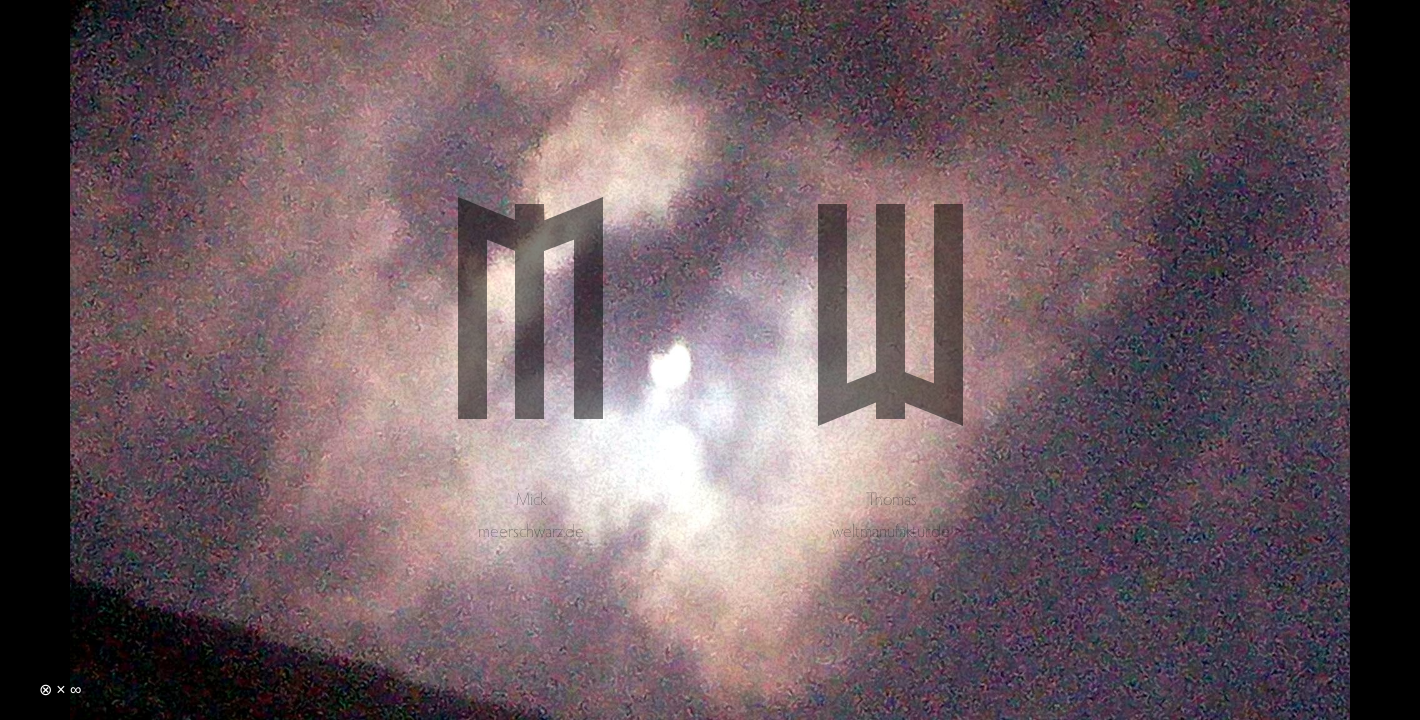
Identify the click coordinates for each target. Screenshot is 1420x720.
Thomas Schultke (890, 355)
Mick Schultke (530, 355)
